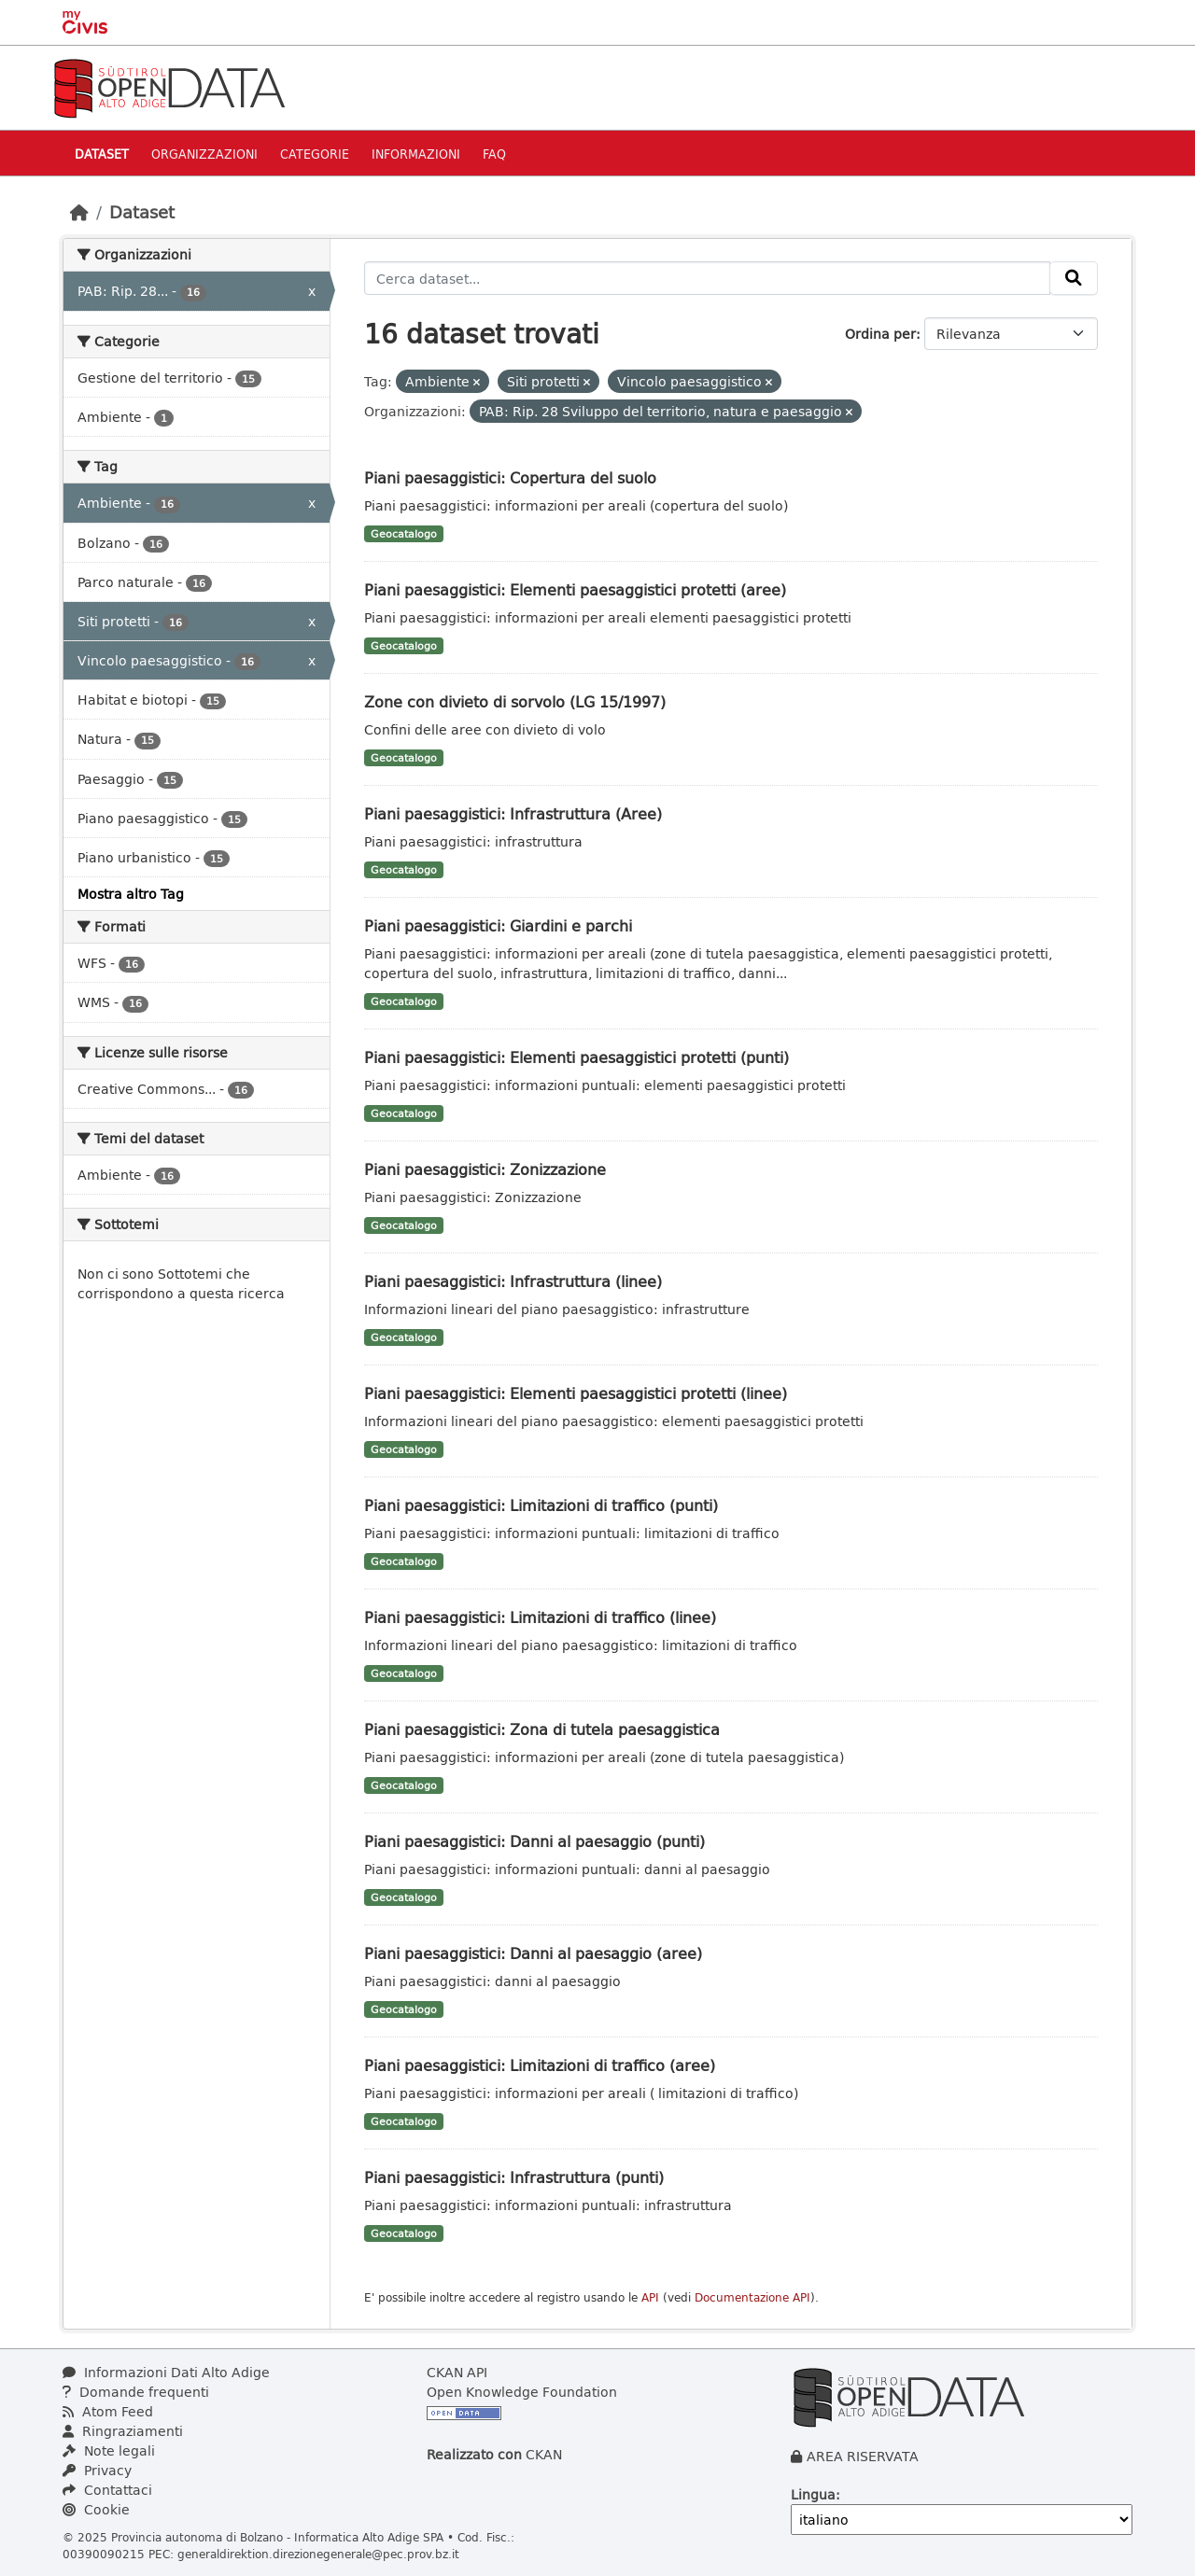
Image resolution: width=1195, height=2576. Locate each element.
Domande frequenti (136, 2391)
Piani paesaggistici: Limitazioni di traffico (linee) (540, 1617)
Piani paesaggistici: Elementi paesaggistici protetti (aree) (575, 589)
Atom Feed (108, 2411)
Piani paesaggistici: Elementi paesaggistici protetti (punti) (576, 1057)
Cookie (96, 2509)
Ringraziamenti (123, 2431)
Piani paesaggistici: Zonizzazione (485, 1169)
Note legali (109, 2450)
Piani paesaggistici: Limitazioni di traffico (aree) (539, 2065)
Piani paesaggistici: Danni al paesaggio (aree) (533, 1953)
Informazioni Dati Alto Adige (166, 2372)
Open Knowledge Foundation (522, 2391)
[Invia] (1073, 278)
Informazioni (416, 153)
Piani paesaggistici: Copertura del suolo (510, 477)
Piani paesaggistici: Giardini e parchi (498, 925)
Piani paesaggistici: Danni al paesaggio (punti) (534, 1841)
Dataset (102, 153)
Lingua (813, 2494)
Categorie (314, 153)
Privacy (97, 2470)
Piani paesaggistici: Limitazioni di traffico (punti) (541, 1505)
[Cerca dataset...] (707, 278)
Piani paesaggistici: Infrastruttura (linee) (513, 1281)
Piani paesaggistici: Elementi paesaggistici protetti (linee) (575, 1393)
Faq (494, 153)
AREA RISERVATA (863, 2456)
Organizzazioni (204, 153)
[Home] (79, 212)
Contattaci (107, 2489)
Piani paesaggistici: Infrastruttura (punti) (514, 2177)
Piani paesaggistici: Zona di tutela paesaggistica (542, 1729)
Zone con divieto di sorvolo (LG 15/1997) (515, 701)
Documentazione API (752, 2297)
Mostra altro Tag (130, 893)
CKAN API (457, 2372)
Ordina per (880, 333)
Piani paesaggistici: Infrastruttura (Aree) (513, 813)
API (650, 2297)
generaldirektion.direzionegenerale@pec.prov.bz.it (318, 2553)
